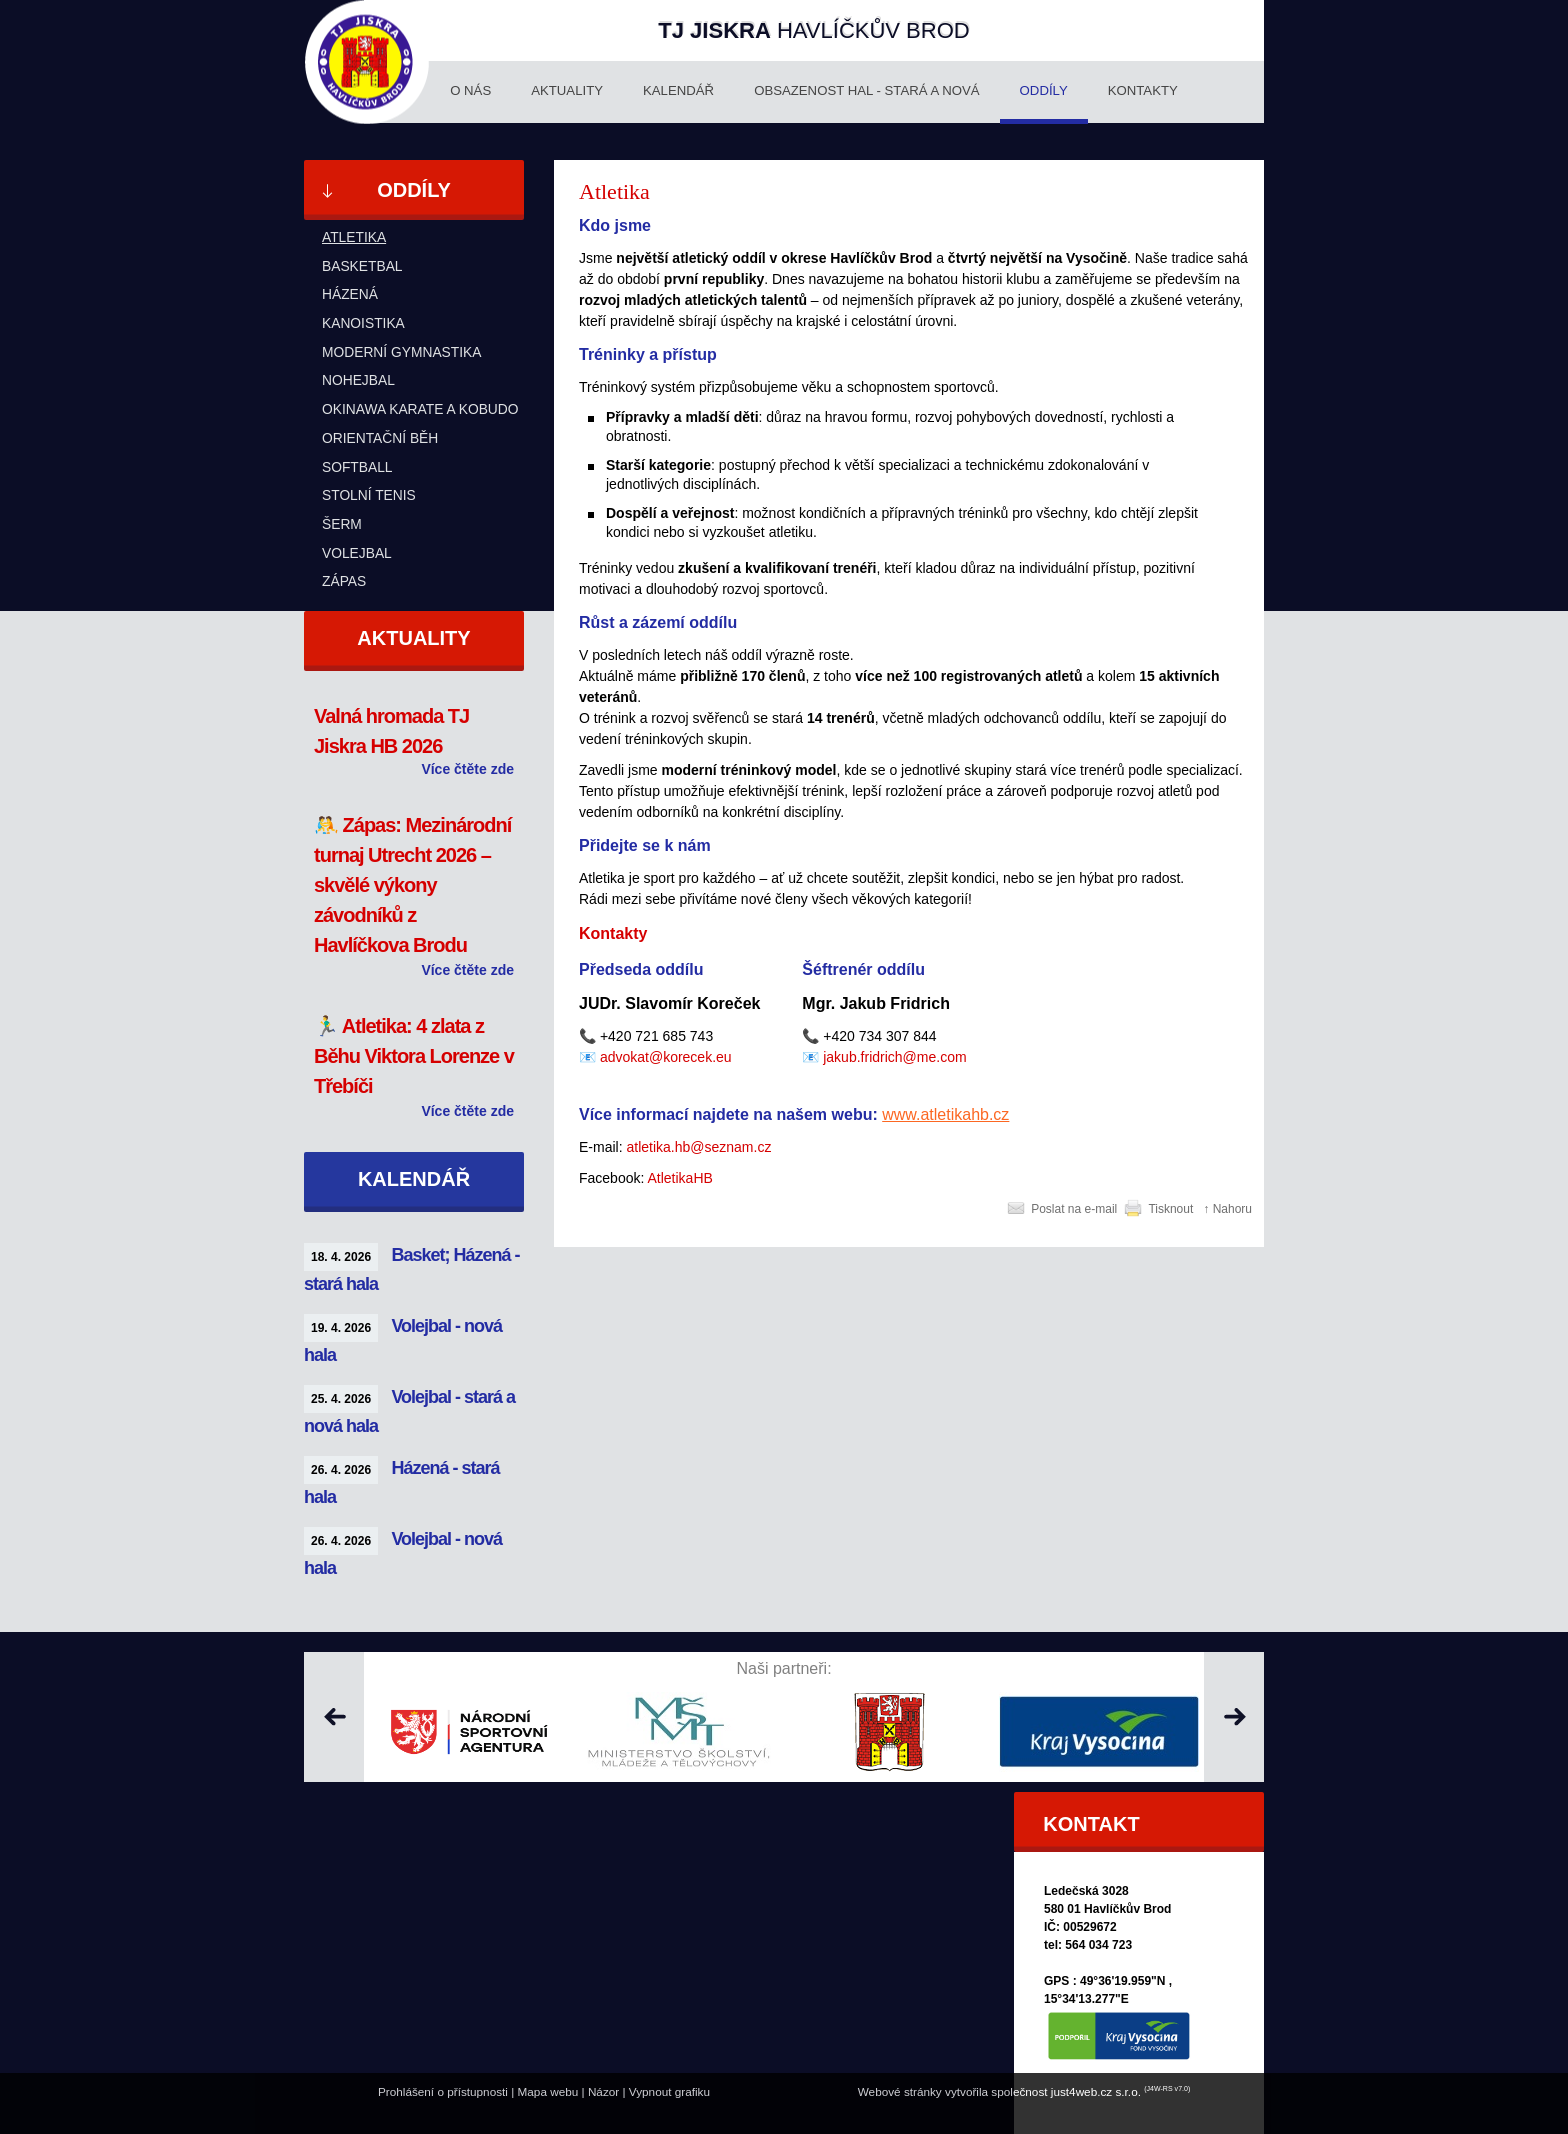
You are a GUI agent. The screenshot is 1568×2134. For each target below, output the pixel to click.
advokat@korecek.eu (666, 1057)
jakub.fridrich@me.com (894, 1057)
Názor (603, 2091)
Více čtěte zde (467, 769)
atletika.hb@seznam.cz (698, 1147)
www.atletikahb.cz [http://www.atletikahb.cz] (945, 1114)
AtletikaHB (680, 1178)
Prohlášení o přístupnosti (443, 2091)
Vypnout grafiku (669, 2091)
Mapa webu (548, 2091)
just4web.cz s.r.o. (1096, 2091)
